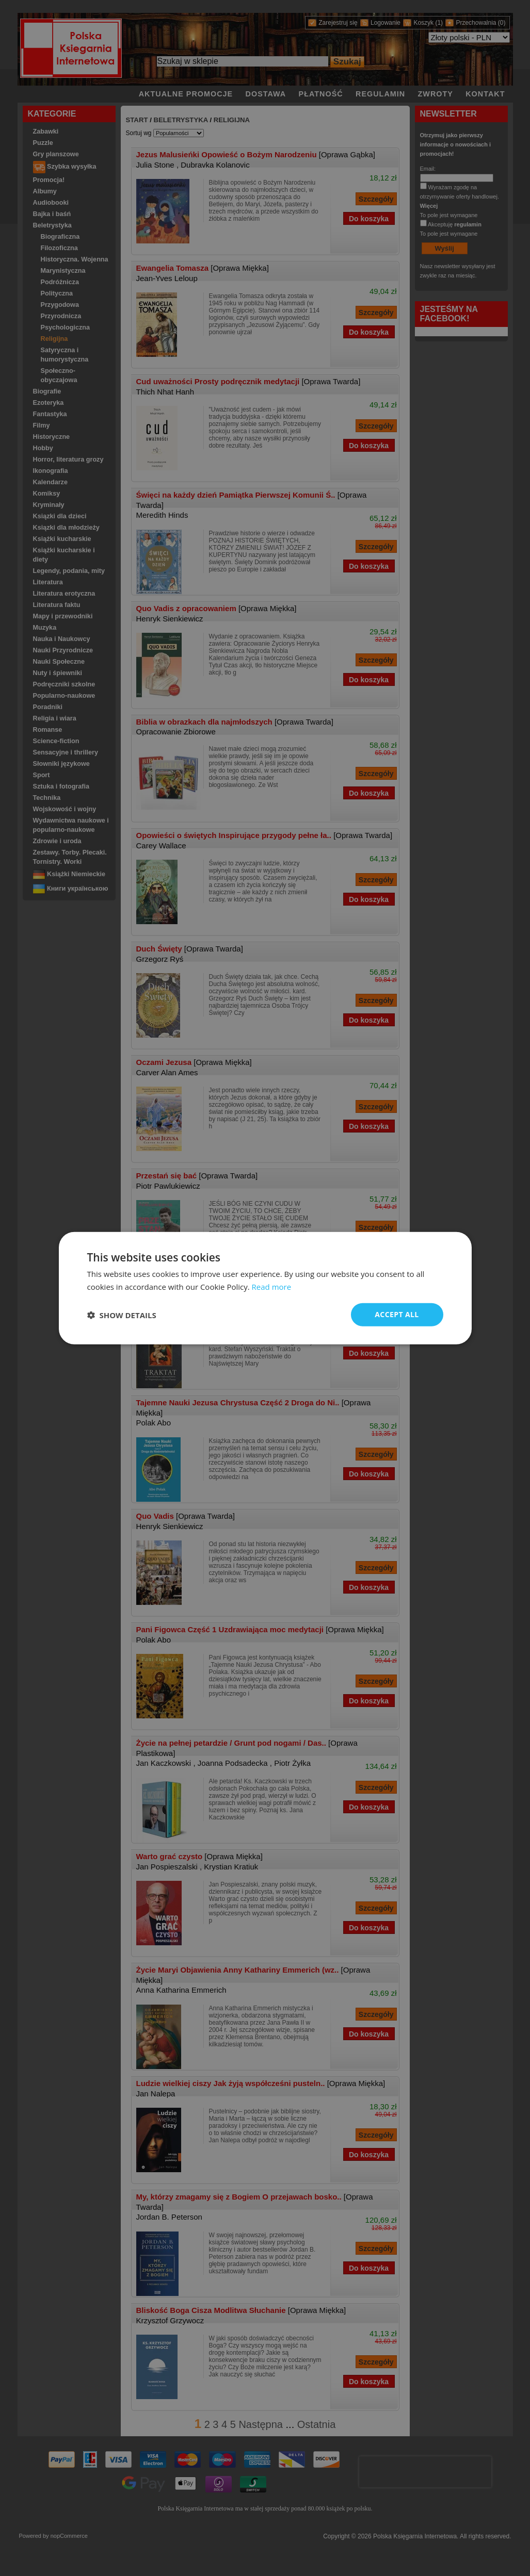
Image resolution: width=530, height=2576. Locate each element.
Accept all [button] (397, 1314)
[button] (121, 1314)
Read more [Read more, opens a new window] (272, 1286)
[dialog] (265, 1288)
